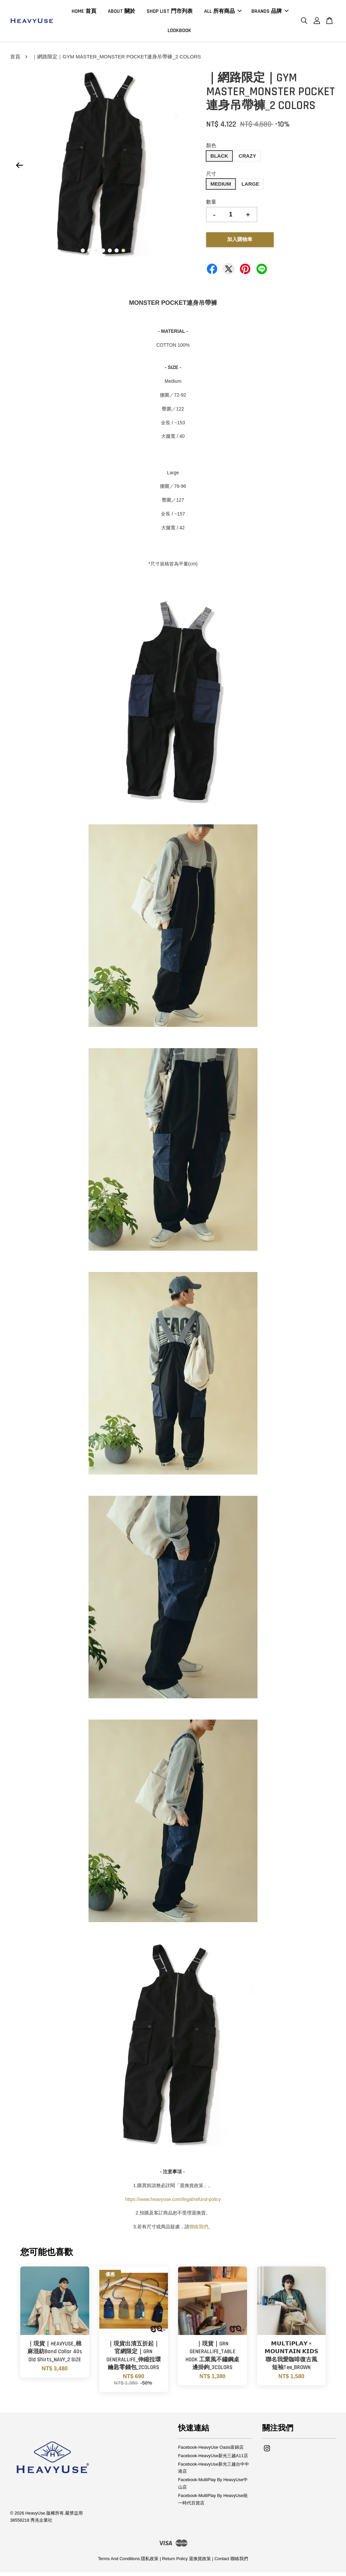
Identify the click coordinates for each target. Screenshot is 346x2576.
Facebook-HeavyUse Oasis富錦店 (211, 2450)
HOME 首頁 (84, 13)
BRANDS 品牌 (270, 13)
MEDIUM (221, 187)
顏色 (211, 149)
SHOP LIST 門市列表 (170, 13)
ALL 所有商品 (223, 13)
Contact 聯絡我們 (231, 2562)
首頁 (15, 60)
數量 (211, 205)
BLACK (219, 159)
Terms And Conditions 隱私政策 (128, 2562)
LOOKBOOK (179, 32)
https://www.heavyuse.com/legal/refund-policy (173, 2202)
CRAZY (247, 159)
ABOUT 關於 (121, 13)
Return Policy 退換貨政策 (186, 2562)
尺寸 (211, 177)
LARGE (251, 187)
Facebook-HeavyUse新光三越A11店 (213, 2459)
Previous (19, 168)
